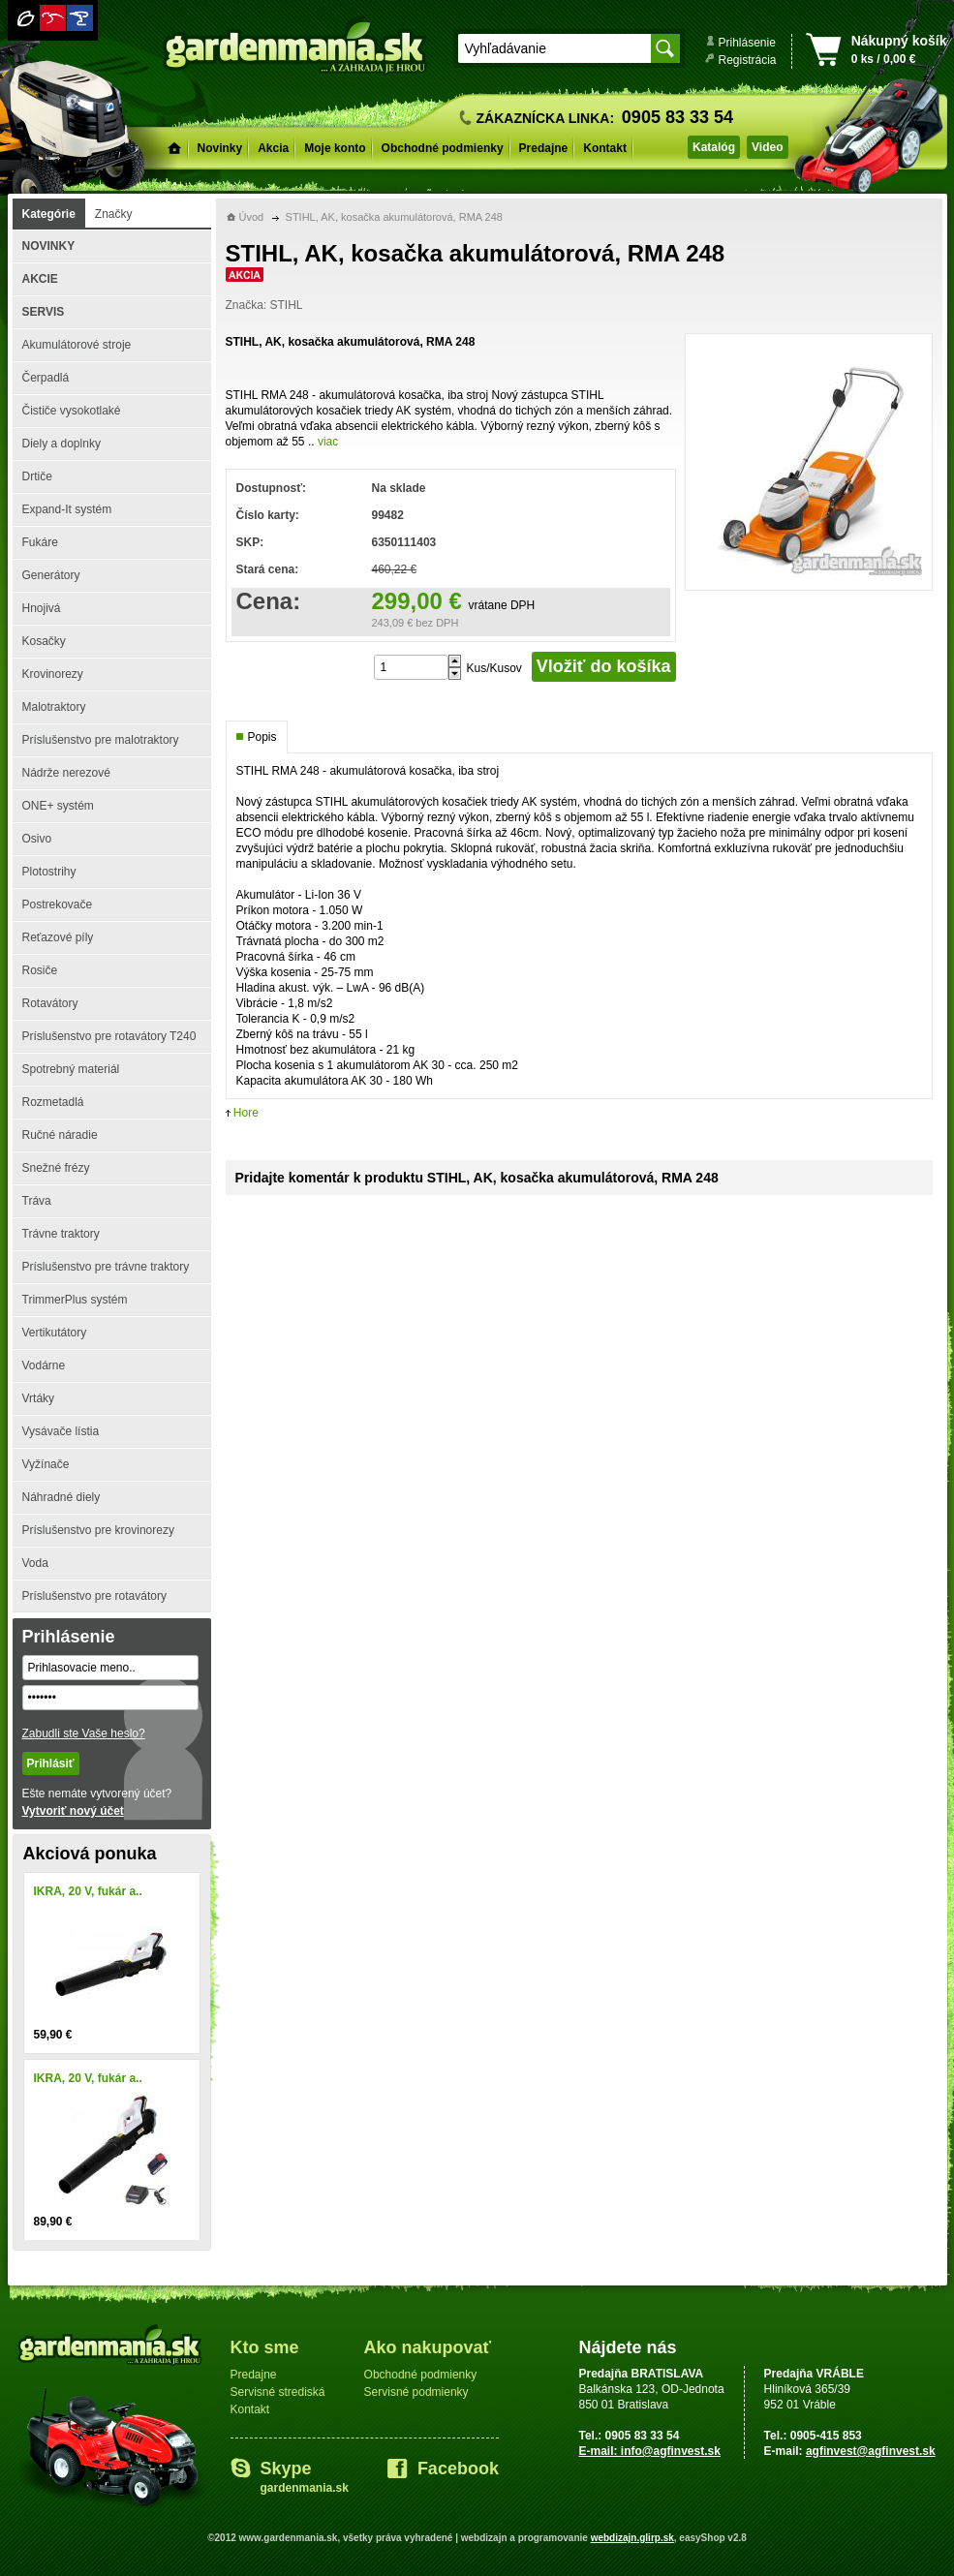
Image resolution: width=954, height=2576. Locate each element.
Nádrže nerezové (66, 773)
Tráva (36, 1201)
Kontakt (605, 148)
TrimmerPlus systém (75, 1299)
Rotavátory (50, 1003)
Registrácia (748, 60)
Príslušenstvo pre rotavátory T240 (109, 1036)
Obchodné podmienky (443, 148)
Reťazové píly (58, 937)
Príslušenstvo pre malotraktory (100, 740)
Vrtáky (38, 1398)
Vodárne (44, 1365)
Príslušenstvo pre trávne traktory (106, 1266)
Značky (114, 214)
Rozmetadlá (53, 1102)
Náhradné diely (61, 1497)
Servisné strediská (278, 2392)
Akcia (273, 148)
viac (328, 441)
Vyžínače (46, 1464)
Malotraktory (54, 707)
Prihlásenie (747, 42)
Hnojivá (41, 608)
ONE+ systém (58, 806)
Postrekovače (57, 904)
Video (767, 147)
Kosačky (44, 641)
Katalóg (713, 147)
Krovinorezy (52, 674)
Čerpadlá (46, 377)
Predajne (544, 148)
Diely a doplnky (61, 443)
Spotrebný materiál (71, 1069)
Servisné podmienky (416, 2392)
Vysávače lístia (61, 1431)
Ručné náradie (60, 1135)
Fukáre (40, 542)
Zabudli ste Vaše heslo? (83, 1733)
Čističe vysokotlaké (71, 410)
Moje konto (334, 148)
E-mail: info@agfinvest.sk (650, 2451)
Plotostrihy (49, 871)
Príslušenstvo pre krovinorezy (98, 1530)
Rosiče (40, 970)
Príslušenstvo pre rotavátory (94, 1596)
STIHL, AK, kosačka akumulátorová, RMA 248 (394, 217)
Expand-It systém (67, 509)
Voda (35, 1563)
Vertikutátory (54, 1332)
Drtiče (37, 476)
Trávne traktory (61, 1234)
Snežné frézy (56, 1168)
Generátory (51, 575)
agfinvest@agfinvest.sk (871, 2451)
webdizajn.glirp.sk (632, 2537)
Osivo (37, 838)
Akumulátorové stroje (77, 345)
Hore (246, 1112)
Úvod (251, 217)
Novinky (220, 148)
